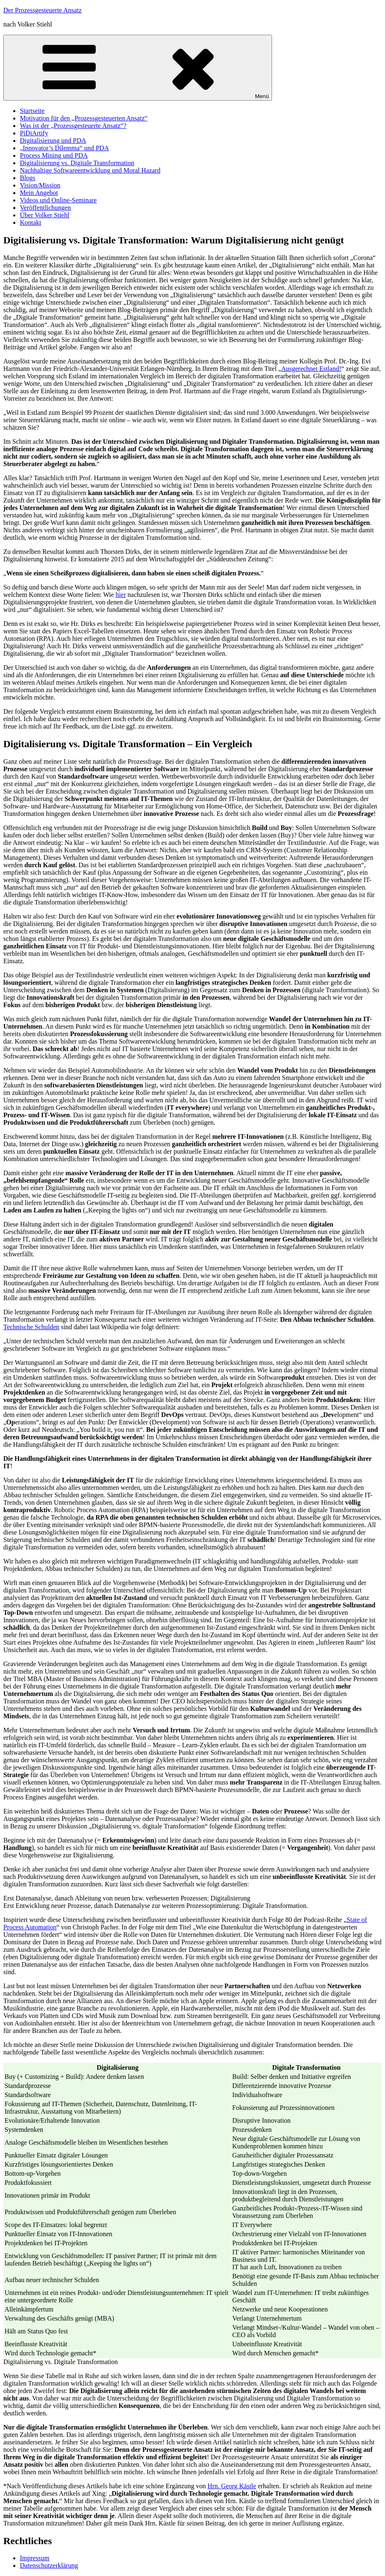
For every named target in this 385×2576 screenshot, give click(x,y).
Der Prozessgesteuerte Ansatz (42, 10)
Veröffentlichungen (45, 207)
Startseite (32, 110)
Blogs (27, 177)
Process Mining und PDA (54, 155)
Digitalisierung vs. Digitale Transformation (77, 162)
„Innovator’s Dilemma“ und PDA (64, 148)
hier (121, 594)
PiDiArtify (34, 133)
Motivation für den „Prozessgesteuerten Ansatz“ (83, 118)
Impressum (34, 2558)
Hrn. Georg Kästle (231, 2485)
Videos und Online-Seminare (58, 200)
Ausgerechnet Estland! (311, 368)
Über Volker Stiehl (44, 215)
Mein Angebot (39, 192)
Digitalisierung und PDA (53, 140)
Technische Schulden (31, 1326)
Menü (138, 67)
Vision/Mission (40, 185)
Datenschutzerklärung (49, 2565)
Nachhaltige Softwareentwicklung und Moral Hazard (90, 170)
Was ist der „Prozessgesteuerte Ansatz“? (73, 125)
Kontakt (30, 222)
